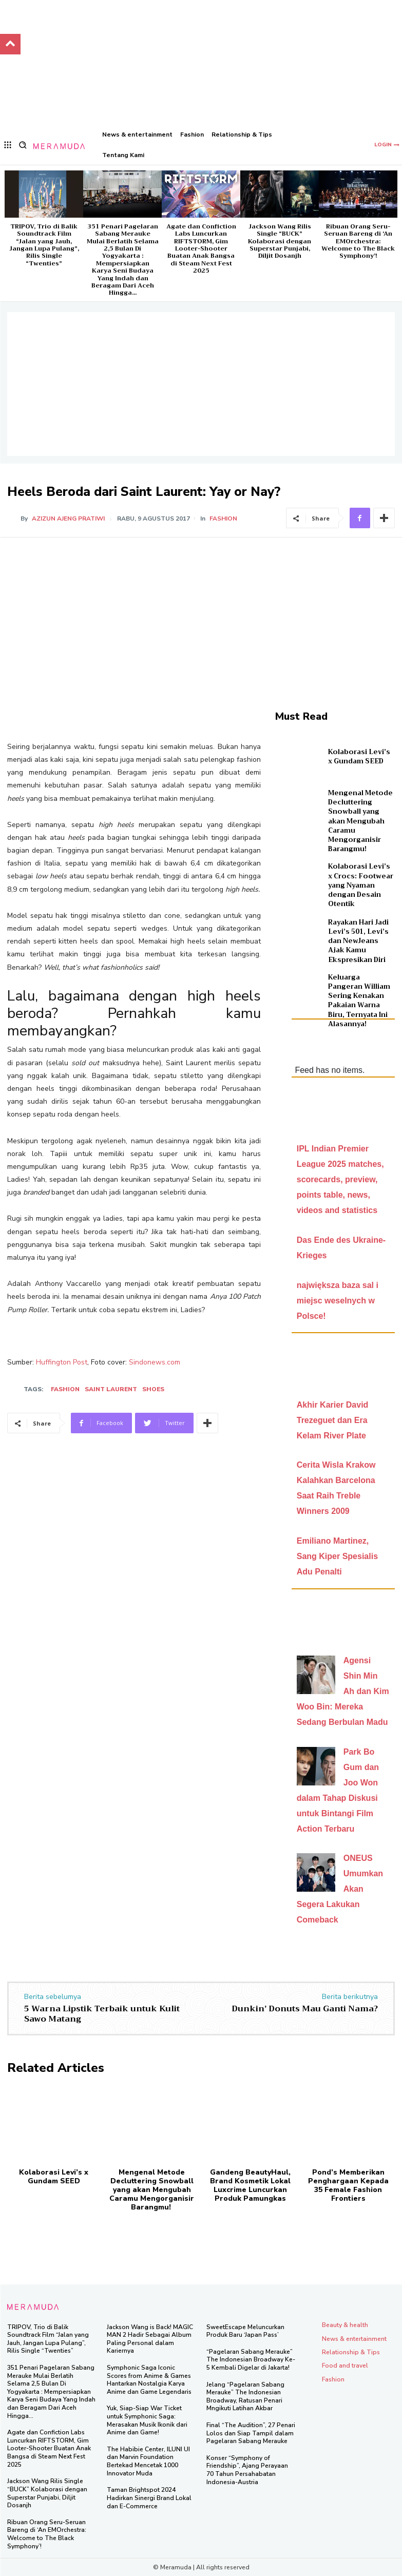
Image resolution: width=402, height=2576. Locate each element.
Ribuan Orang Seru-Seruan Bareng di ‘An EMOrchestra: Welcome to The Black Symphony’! (358, 241)
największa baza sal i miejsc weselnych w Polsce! (337, 1300)
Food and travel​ (345, 2365)
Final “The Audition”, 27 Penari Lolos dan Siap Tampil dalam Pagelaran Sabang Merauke (250, 2432)
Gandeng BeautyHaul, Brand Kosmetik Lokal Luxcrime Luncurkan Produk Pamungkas (250, 2185)
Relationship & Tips (351, 2352)
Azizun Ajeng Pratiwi (68, 518)
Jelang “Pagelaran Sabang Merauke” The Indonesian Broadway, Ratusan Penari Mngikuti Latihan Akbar (245, 2396)
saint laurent (111, 1389)
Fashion (223, 518)
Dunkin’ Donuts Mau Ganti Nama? (305, 2008)
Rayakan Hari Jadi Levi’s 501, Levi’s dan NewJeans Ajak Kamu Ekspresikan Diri (358, 941)
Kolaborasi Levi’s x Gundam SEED (359, 756)
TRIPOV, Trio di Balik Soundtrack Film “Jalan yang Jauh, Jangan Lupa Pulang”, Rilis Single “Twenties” (44, 244)
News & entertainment (354, 2338)
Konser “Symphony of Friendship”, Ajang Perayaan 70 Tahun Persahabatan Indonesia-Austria (247, 2469)
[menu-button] (8, 145)
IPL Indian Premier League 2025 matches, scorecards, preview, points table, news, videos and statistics (340, 1179)
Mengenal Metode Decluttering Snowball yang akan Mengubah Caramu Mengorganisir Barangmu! (360, 821)
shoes (153, 1389)
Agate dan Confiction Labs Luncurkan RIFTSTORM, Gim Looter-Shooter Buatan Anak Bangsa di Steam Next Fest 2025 (201, 248)
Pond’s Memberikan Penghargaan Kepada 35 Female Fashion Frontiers (348, 2185)
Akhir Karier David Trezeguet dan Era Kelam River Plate (333, 1419)
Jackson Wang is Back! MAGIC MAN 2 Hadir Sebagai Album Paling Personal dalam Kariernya (150, 2338)
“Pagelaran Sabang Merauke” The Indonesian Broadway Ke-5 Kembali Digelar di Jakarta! (250, 2359)
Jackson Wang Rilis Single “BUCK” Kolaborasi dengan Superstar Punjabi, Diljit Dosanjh (279, 241)
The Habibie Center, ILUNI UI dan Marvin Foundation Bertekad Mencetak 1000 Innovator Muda (148, 2461)
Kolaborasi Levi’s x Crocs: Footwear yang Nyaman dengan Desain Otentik (360, 885)
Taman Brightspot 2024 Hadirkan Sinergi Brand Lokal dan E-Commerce (149, 2498)
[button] (22, 145)
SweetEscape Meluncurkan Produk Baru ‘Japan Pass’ (245, 2330)
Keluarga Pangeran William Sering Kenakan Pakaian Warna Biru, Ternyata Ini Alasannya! (359, 1000)
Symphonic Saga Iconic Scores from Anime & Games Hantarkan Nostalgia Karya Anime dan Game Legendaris (149, 2379)
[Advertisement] (201, 384)
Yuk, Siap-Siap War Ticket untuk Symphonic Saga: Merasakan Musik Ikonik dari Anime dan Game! (147, 2420)
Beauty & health (345, 2324)
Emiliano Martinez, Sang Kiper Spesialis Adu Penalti (337, 1556)
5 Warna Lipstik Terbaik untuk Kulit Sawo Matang (102, 2013)
